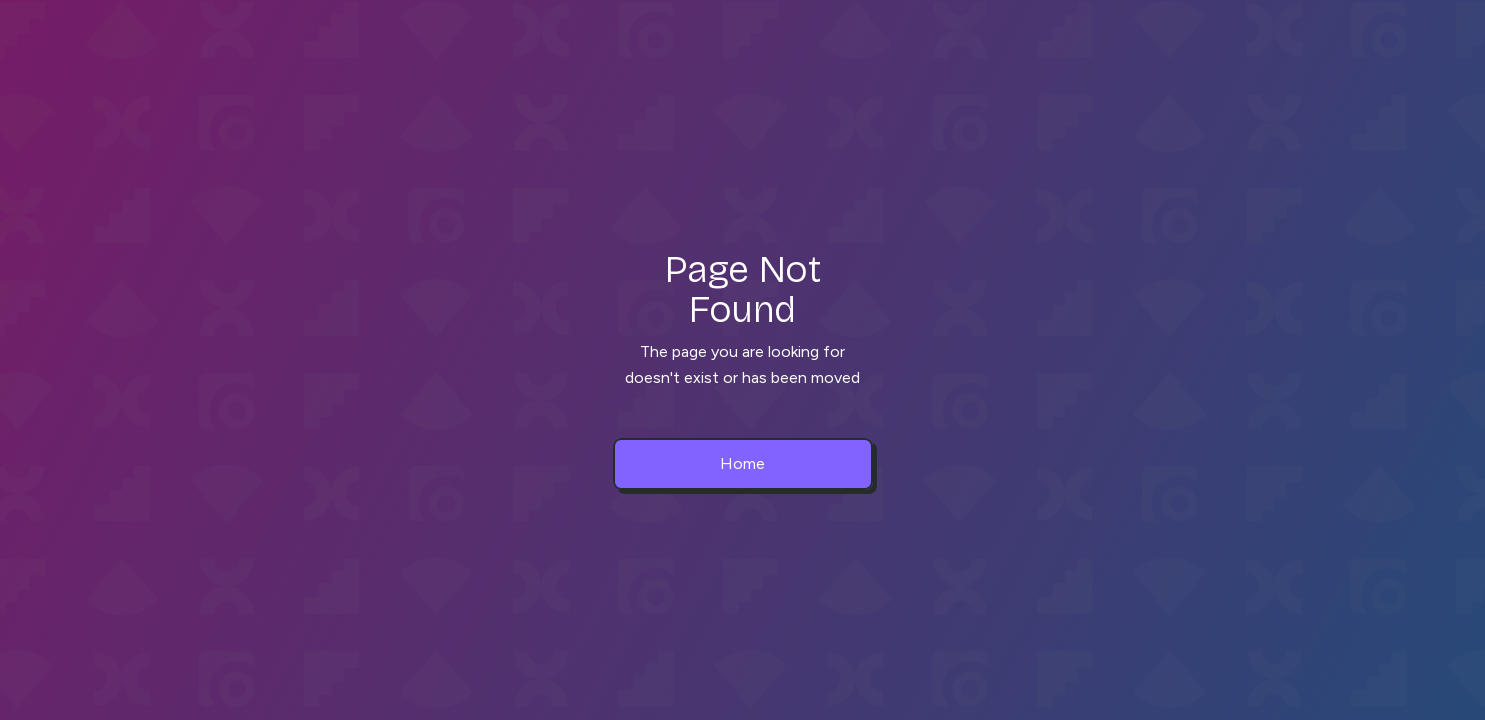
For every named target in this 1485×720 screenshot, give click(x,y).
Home (742, 463)
